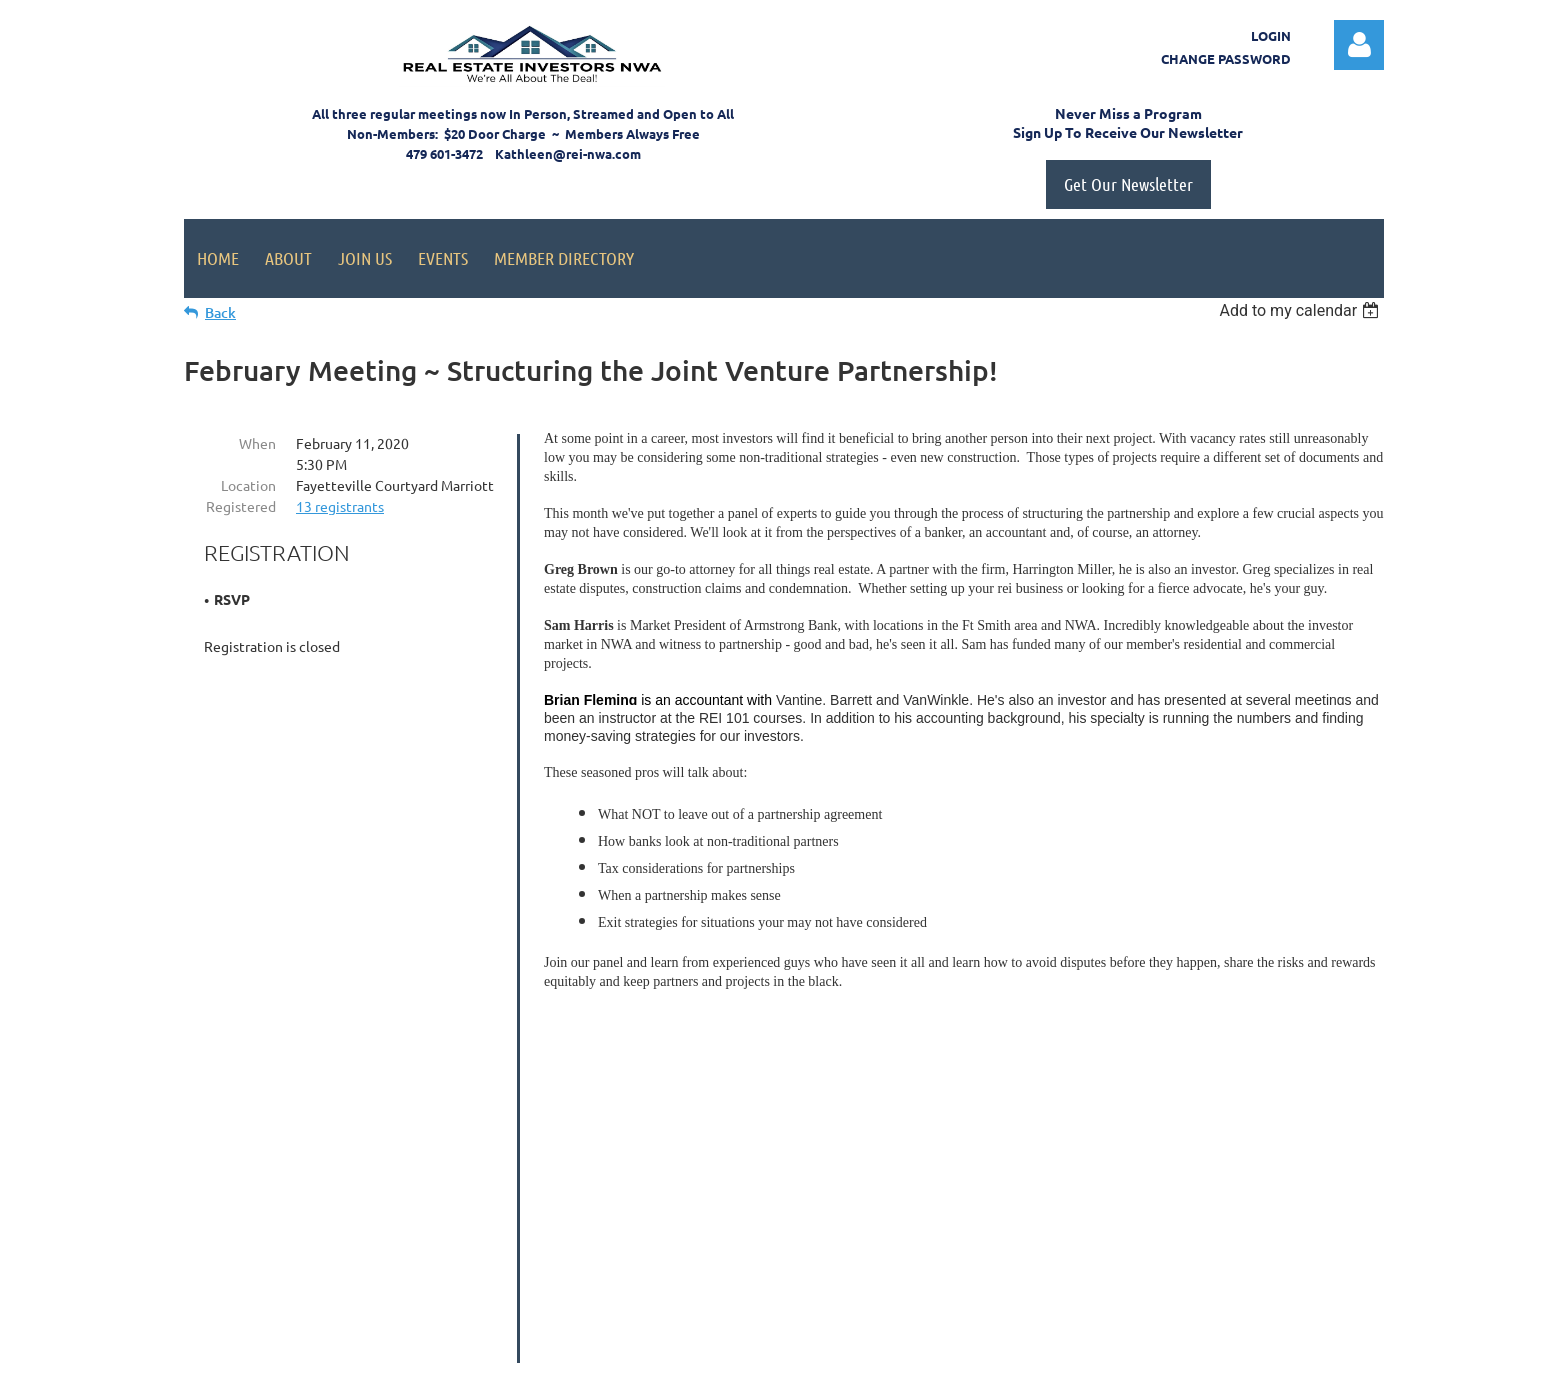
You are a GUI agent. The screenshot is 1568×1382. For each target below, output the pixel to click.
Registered (241, 506)
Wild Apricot (1145, 1357)
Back (220, 312)
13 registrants (340, 506)
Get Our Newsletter (1128, 184)
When (257, 443)
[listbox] (1301, 310)
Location (248, 485)
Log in (1359, 45)
